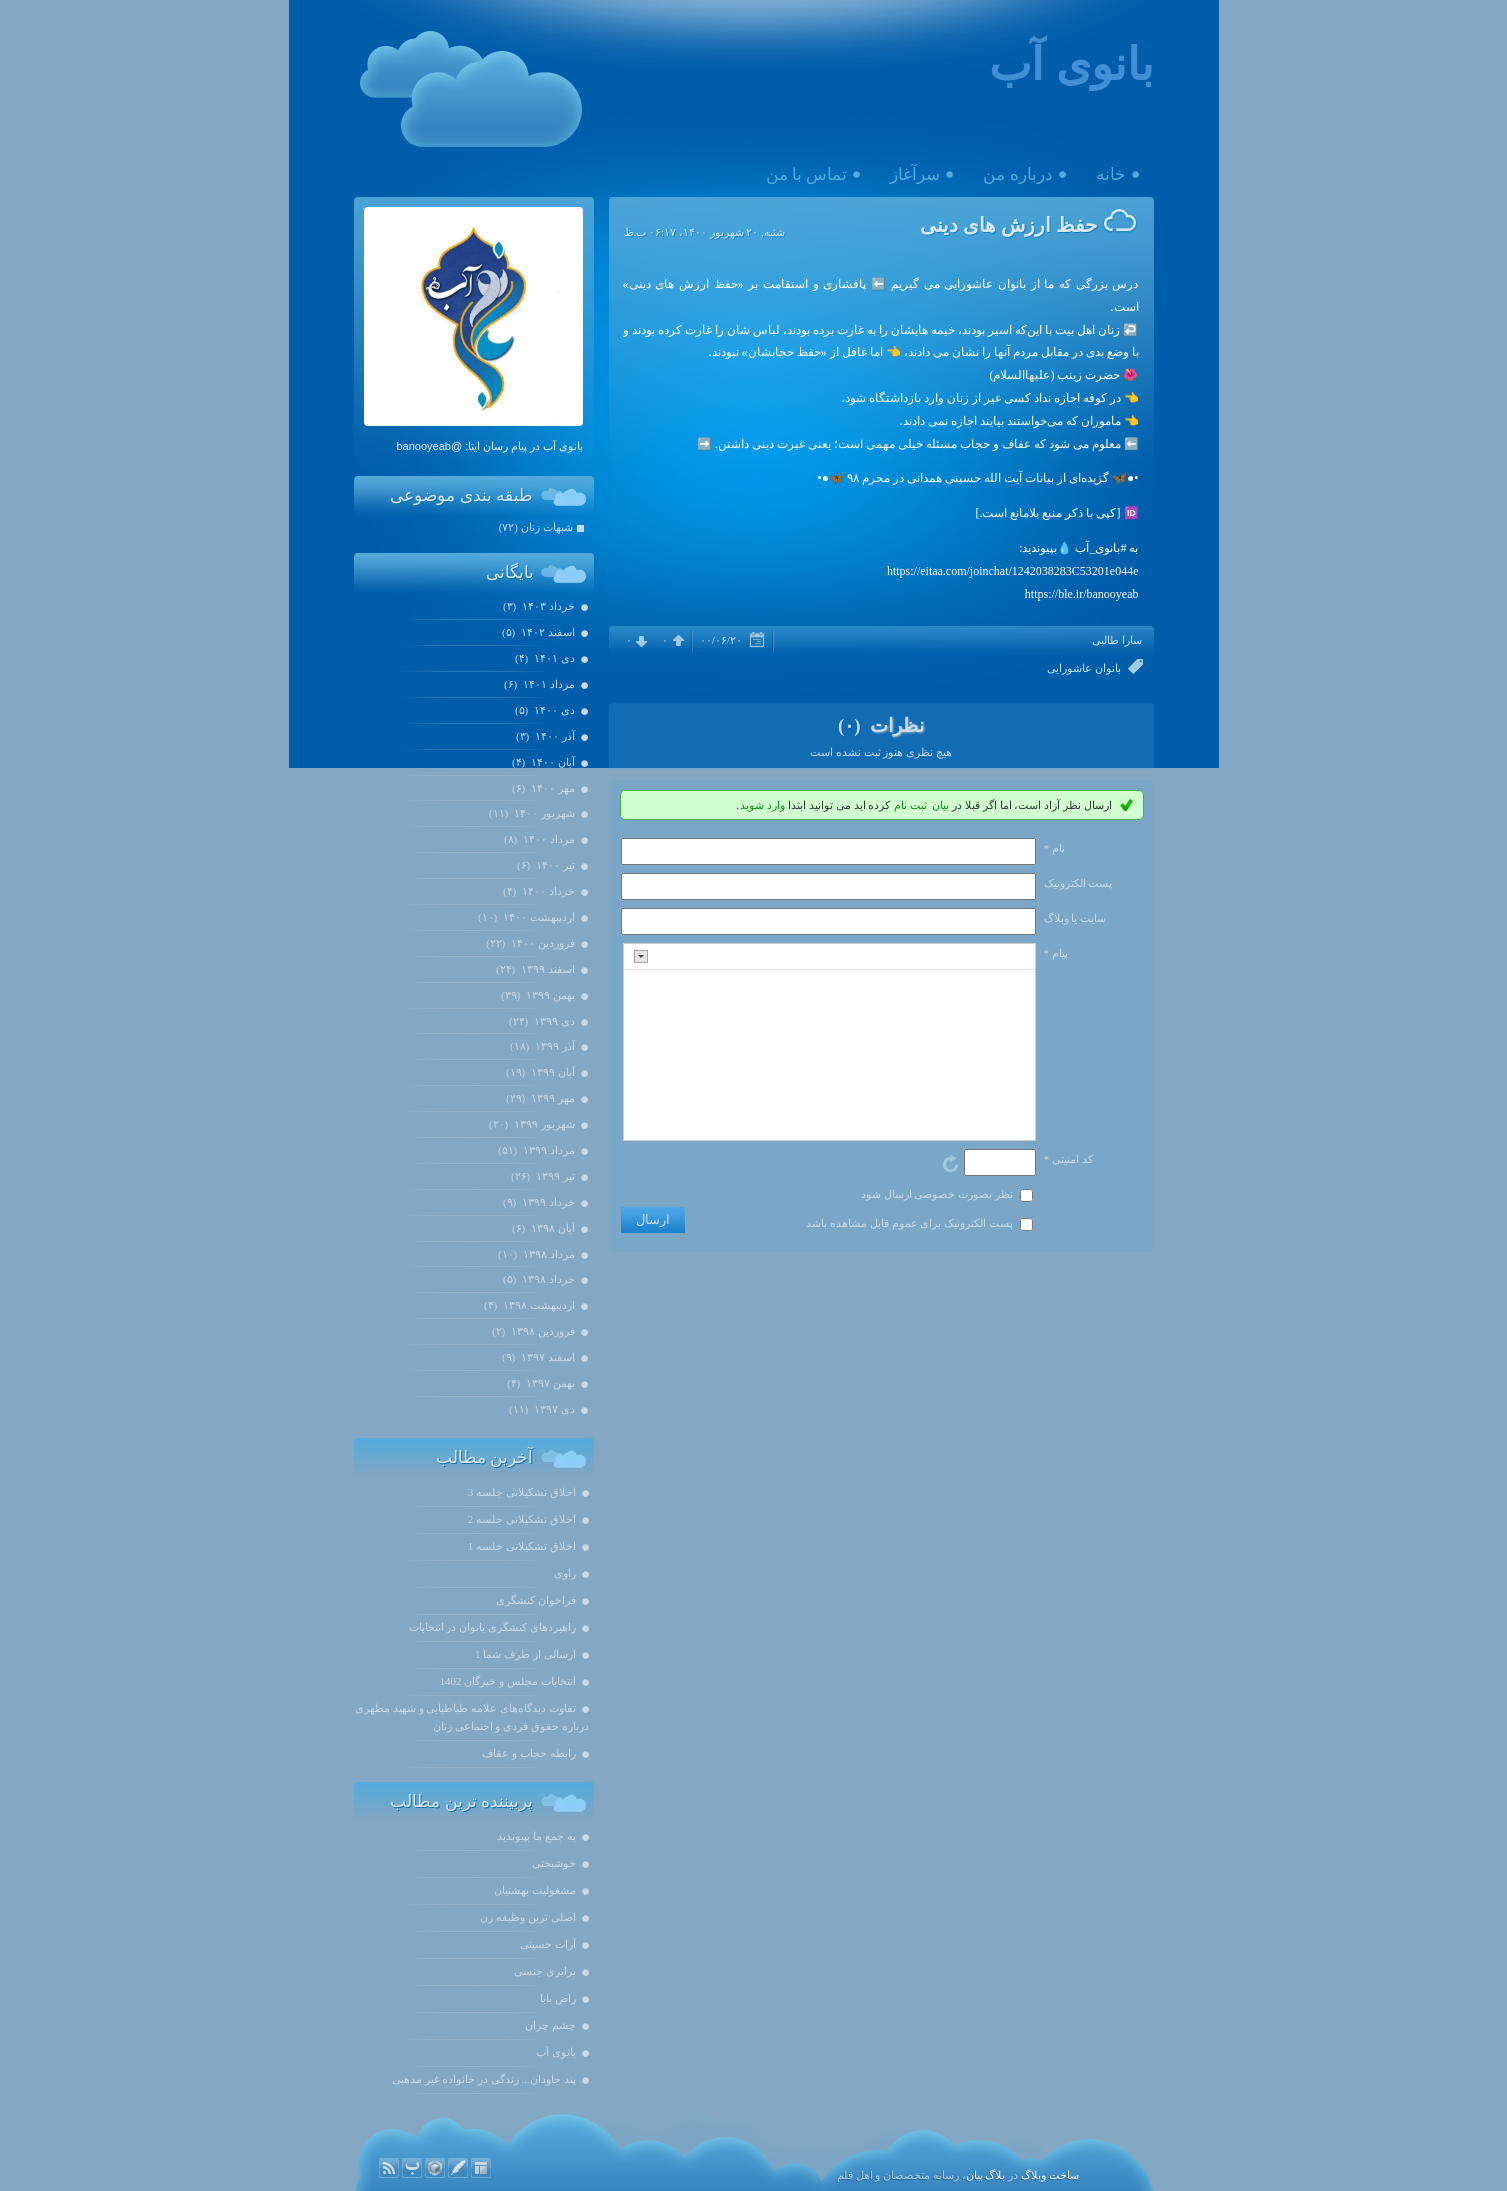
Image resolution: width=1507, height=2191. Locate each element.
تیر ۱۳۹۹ (554, 1176)
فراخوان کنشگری (536, 1600)
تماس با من (807, 174)
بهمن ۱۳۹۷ (549, 1383)
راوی (565, 1573)
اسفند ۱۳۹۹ (546, 969)
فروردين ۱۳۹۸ (541, 1331)
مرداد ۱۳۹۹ (547, 1150)
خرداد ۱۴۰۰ (547, 891)
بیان (940, 805)
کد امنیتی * (1068, 1159)
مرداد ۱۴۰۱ (547, 684)
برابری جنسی (545, 1971)
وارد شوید (762, 805)
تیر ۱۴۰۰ (554, 865)
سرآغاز (915, 174)
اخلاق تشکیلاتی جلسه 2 (522, 1519)
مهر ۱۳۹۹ (551, 1098)
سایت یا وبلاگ (1075, 918)
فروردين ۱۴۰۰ (541, 943)
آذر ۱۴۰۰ (553, 736)
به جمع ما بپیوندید (536, 1836)
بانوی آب (1071, 65)
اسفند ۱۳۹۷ (546, 1357)
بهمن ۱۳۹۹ (549, 995)
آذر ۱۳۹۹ (553, 1046)
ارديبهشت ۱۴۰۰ (537, 917)
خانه (1111, 174)
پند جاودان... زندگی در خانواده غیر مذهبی (484, 2079)
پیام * (1056, 953)
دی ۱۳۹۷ (553, 1409)
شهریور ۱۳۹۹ (543, 1124)
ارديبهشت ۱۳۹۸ (537, 1305)
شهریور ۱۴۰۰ (543, 813)
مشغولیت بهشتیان (535, 1890)
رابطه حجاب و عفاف (528, 1753)
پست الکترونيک (1078, 883)
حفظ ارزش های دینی (1008, 225)
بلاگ (995, 2175)
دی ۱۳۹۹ (553, 1021)
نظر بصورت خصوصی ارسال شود (937, 1194)
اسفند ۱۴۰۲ (546, 632)
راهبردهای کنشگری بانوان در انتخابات (492, 1627)
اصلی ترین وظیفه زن (527, 1917)
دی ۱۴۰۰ (553, 710)
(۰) (851, 725)
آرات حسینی (548, 1944)
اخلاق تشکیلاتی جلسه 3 (522, 1492)
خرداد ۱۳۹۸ (547, 1279)
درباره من (1017, 174)
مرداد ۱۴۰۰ (547, 839)
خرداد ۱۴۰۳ (547, 606)
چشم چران (550, 2025)
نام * (1054, 848)
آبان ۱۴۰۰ (551, 762)
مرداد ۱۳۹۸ (547, 1254)
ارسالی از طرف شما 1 (525, 1654)
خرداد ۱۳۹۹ (547, 1202)
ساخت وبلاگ (1050, 2175)
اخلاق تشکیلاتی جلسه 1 (522, 1546)
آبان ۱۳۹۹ (551, 1072)
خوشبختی (554, 1863)
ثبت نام (910, 805)
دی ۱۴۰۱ (553, 658)
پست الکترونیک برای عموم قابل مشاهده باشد (909, 1223)
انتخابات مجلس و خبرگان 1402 (508, 1681)
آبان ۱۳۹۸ (551, 1228)
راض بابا (558, 1998)
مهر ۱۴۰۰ (551, 788)
